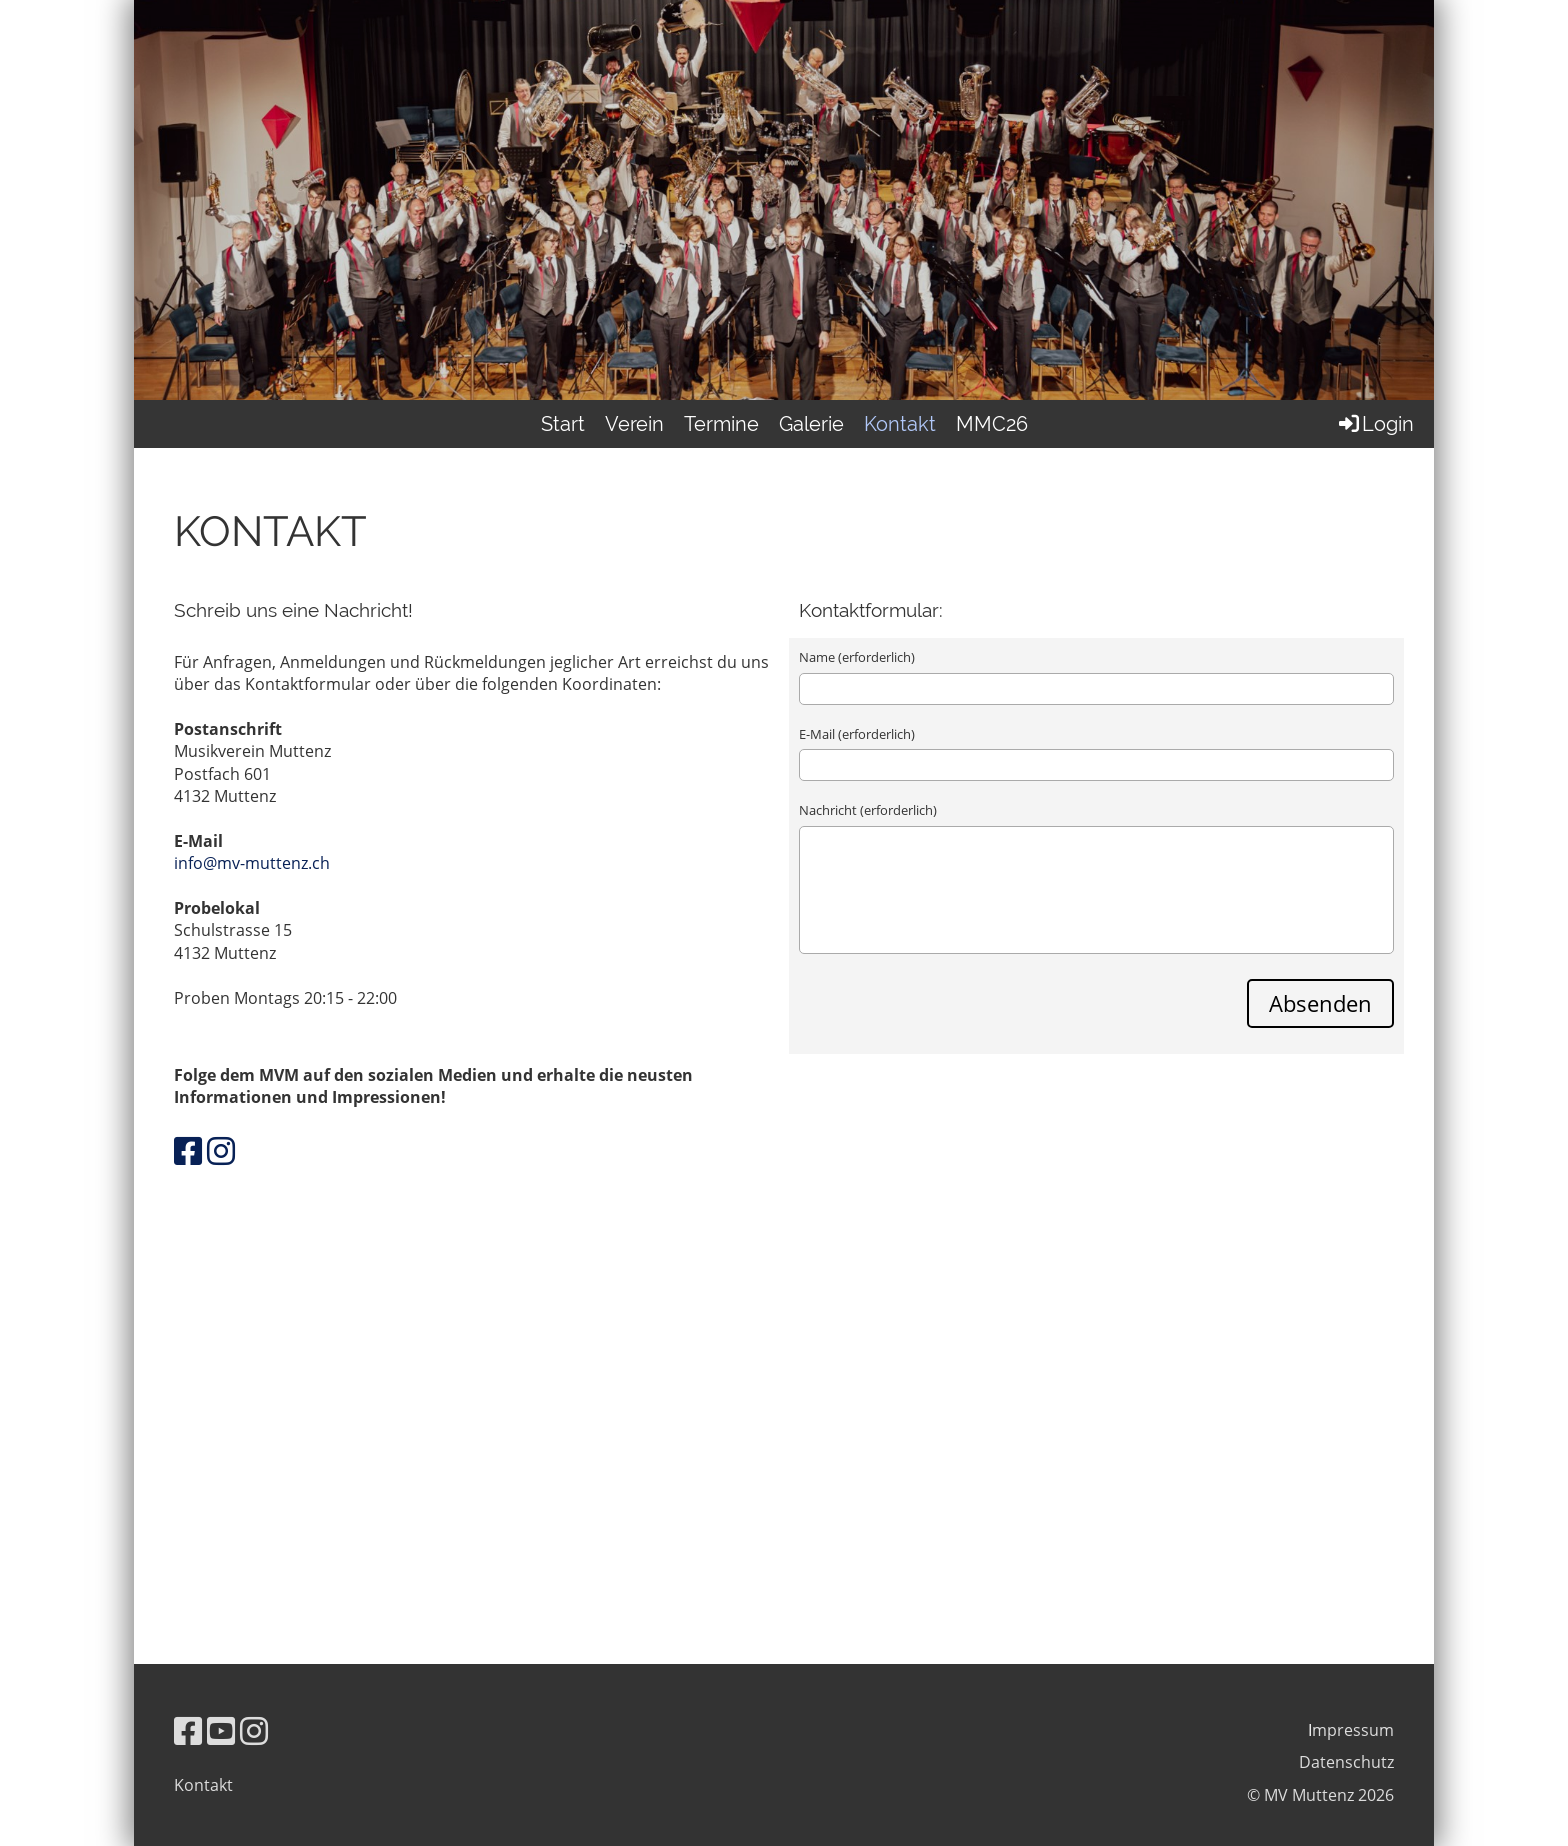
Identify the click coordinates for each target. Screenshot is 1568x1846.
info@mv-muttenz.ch (252, 863)
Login (1375, 424)
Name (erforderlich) (857, 657)
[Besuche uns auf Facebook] (188, 1150)
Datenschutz (1346, 1762)
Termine (721, 424)
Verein (634, 424)
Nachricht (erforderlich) (868, 810)
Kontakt (900, 424)
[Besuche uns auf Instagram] (221, 1150)
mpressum (1353, 1730)
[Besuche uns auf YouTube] (221, 1730)
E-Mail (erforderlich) (857, 734)
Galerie (811, 424)
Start (563, 424)
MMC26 (992, 424)
